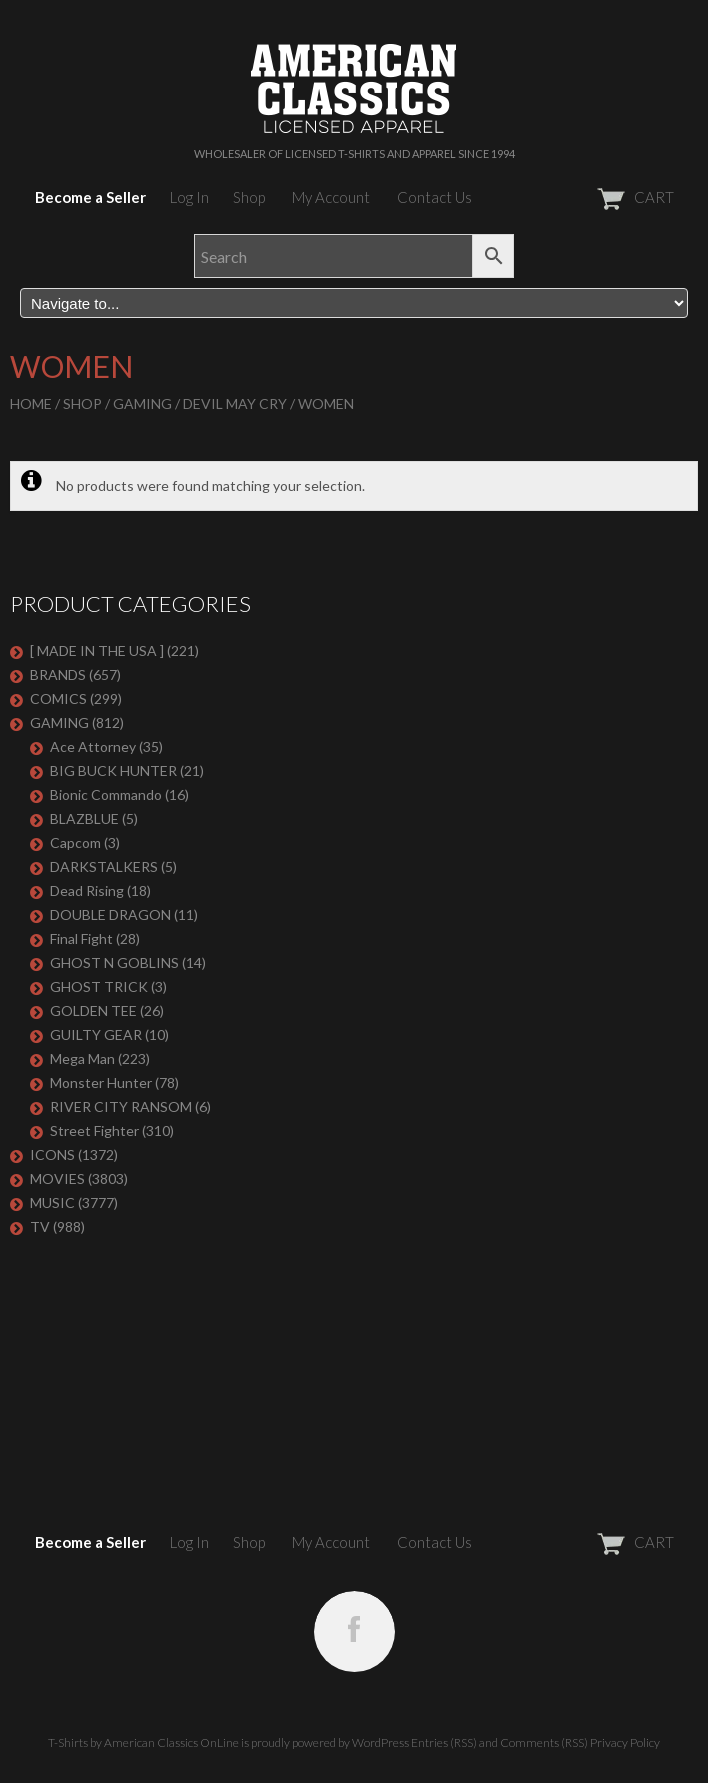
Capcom (75, 842)
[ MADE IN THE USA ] (97, 650)
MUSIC (52, 1202)
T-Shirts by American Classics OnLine (143, 1742)
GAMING (142, 403)
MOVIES (57, 1178)
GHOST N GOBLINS (114, 962)
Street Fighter (94, 1130)
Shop (249, 197)
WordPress (380, 1742)
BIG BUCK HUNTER (113, 770)
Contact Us (434, 197)
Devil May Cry (235, 403)
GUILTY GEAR (96, 1034)
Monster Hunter (101, 1082)
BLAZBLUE (84, 818)
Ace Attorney (93, 746)
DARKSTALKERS (104, 866)
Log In (189, 197)
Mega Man (82, 1058)
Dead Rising (87, 890)
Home (31, 403)
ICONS (52, 1154)
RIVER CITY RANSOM (121, 1106)
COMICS (58, 698)
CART (586, 197)
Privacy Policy (625, 1742)
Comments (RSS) (544, 1742)
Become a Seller (90, 197)
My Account (331, 197)
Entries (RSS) (444, 1742)
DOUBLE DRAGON (110, 914)
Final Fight (81, 938)
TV (40, 1226)
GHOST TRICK (99, 986)
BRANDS (58, 674)
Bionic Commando (106, 794)
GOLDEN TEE (93, 1010)
